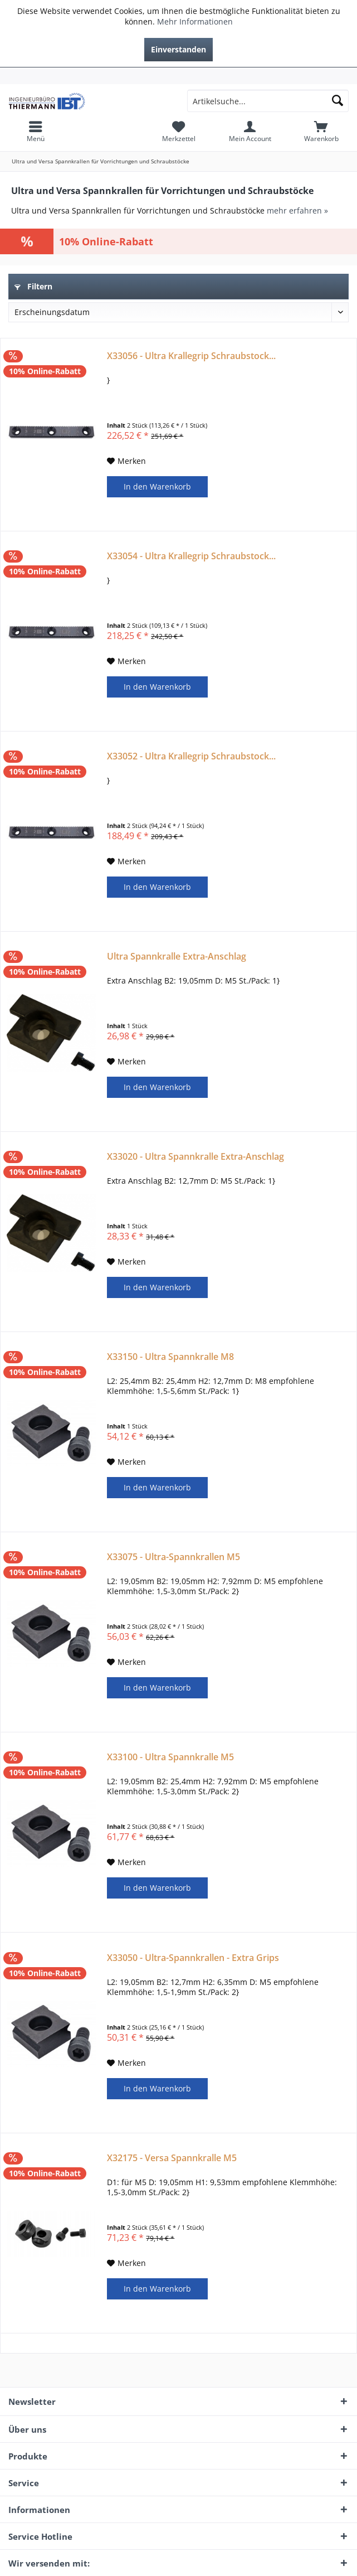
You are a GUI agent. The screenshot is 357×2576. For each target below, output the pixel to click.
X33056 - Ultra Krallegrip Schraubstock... (191, 356)
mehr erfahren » (297, 210)
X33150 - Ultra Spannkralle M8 (170, 1357)
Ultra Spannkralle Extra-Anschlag (176, 956)
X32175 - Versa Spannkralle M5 (172, 2158)
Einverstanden (178, 49)
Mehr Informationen (195, 21)
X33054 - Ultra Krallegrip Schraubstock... (191, 556)
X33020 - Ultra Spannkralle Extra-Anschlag (195, 1157)
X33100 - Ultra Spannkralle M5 (170, 1757)
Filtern (33, 286)
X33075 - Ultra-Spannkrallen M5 (173, 1557)
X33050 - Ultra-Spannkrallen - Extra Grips (193, 1958)
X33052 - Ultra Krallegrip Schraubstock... (191, 756)
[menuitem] (178, 75)
